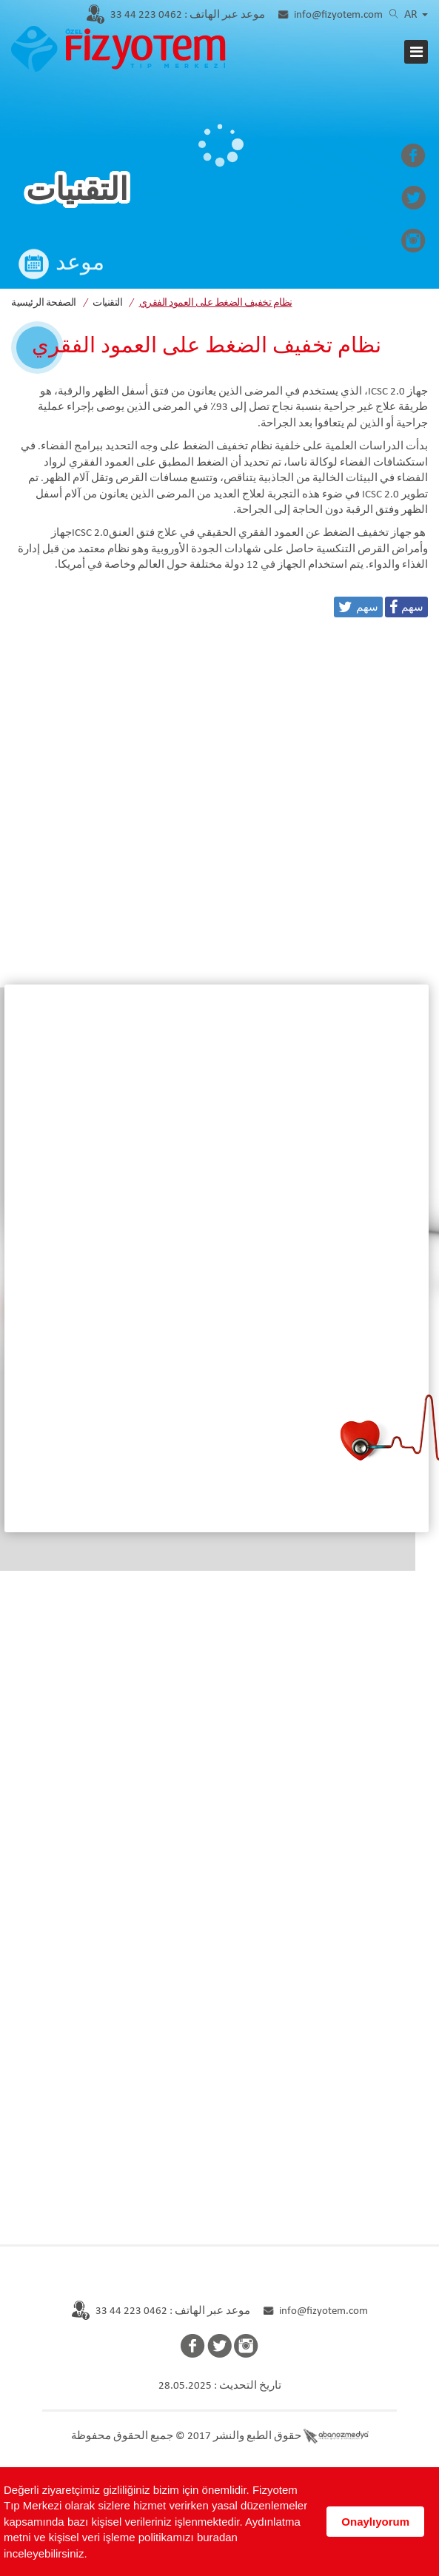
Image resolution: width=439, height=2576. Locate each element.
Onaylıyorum (375, 2521)
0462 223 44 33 (187, 15)
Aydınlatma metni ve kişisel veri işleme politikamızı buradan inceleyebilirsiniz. (152, 2537)
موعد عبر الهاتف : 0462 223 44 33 (172, 2311)
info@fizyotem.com (338, 15)
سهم (412, 606)
